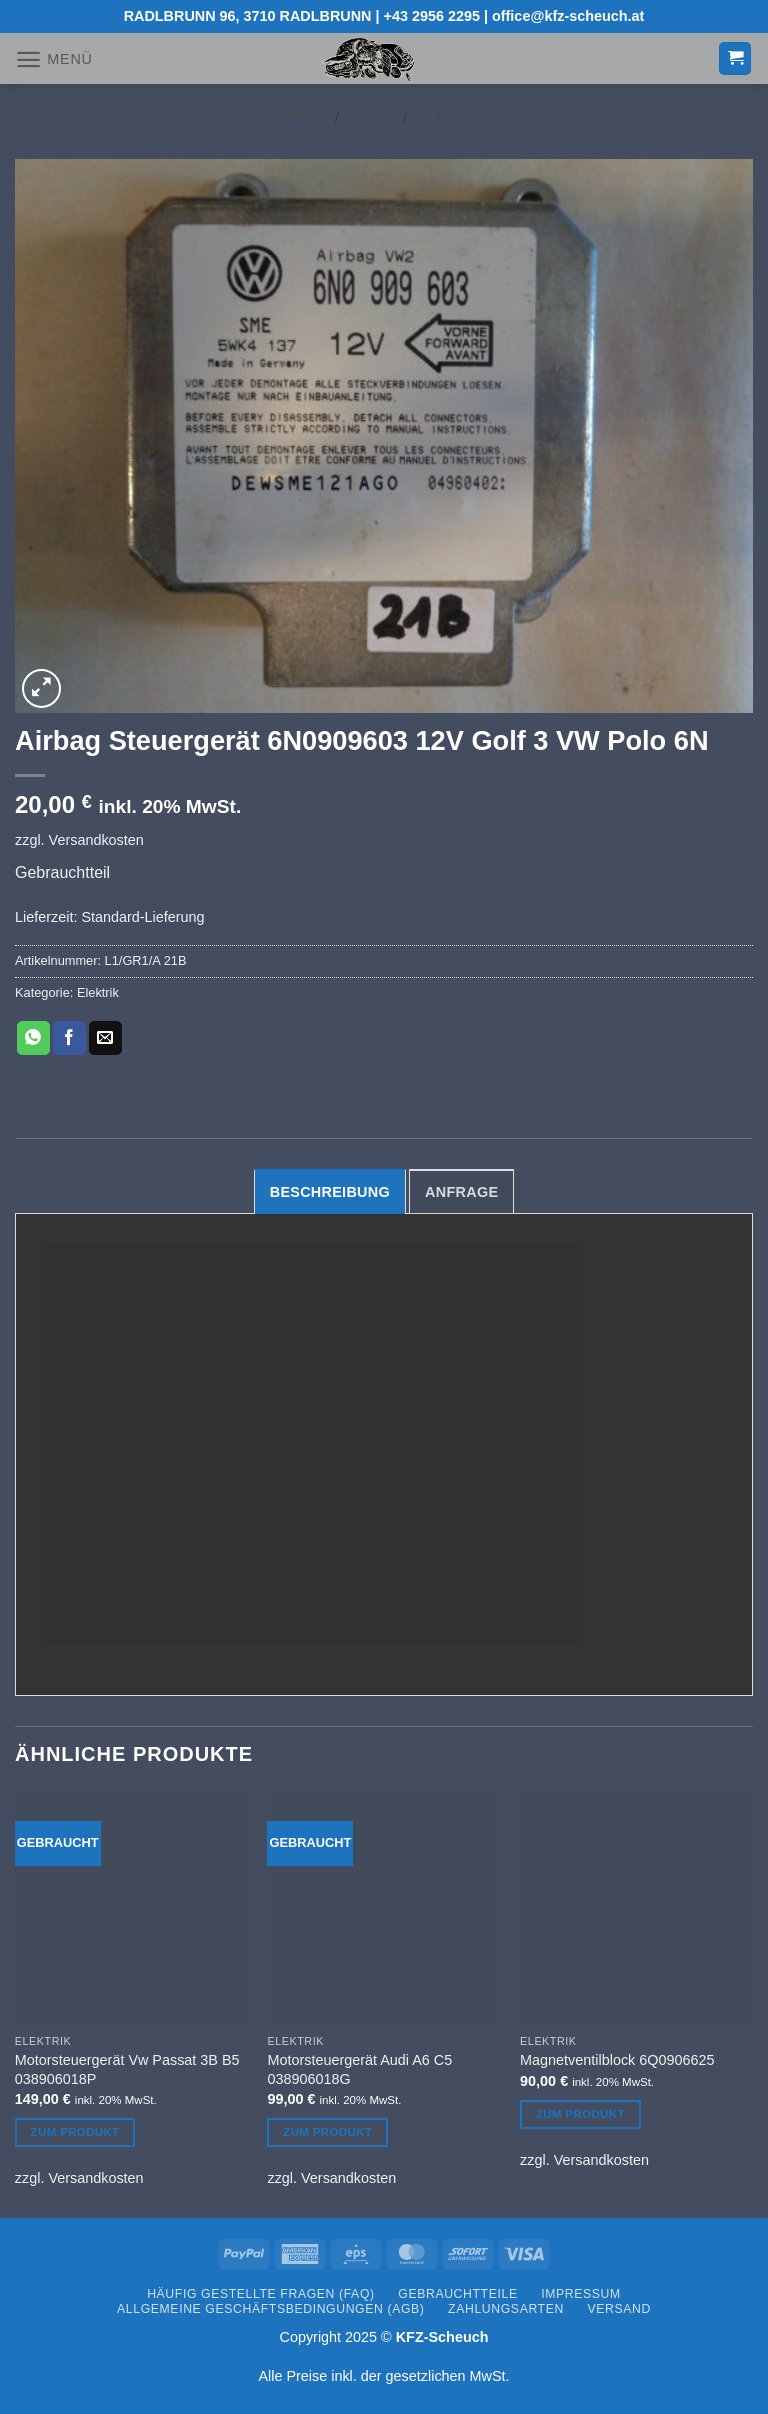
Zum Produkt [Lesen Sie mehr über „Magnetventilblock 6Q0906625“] (580, 2114)
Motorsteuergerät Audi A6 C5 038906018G (359, 2069)
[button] (54, 59)
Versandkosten (96, 840)
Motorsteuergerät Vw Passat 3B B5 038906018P (127, 2069)
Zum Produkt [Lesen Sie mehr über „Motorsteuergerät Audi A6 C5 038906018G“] (327, 2132)
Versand (619, 2309)
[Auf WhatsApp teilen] (33, 1038)
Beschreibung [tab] (330, 1192)
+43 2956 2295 (432, 16)
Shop (370, 118)
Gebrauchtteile (457, 2294)
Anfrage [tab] (461, 1192)
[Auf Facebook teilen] (69, 1038)
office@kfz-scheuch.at (568, 16)
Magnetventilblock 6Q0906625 (617, 2060)
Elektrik (454, 118)
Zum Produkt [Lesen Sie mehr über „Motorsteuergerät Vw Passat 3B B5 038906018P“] (75, 2132)
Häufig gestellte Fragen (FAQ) (261, 2294)
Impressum (581, 2294)
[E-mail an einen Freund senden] (105, 1038)
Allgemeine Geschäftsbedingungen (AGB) (270, 2309)
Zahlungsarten (506, 2309)
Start (299, 118)
